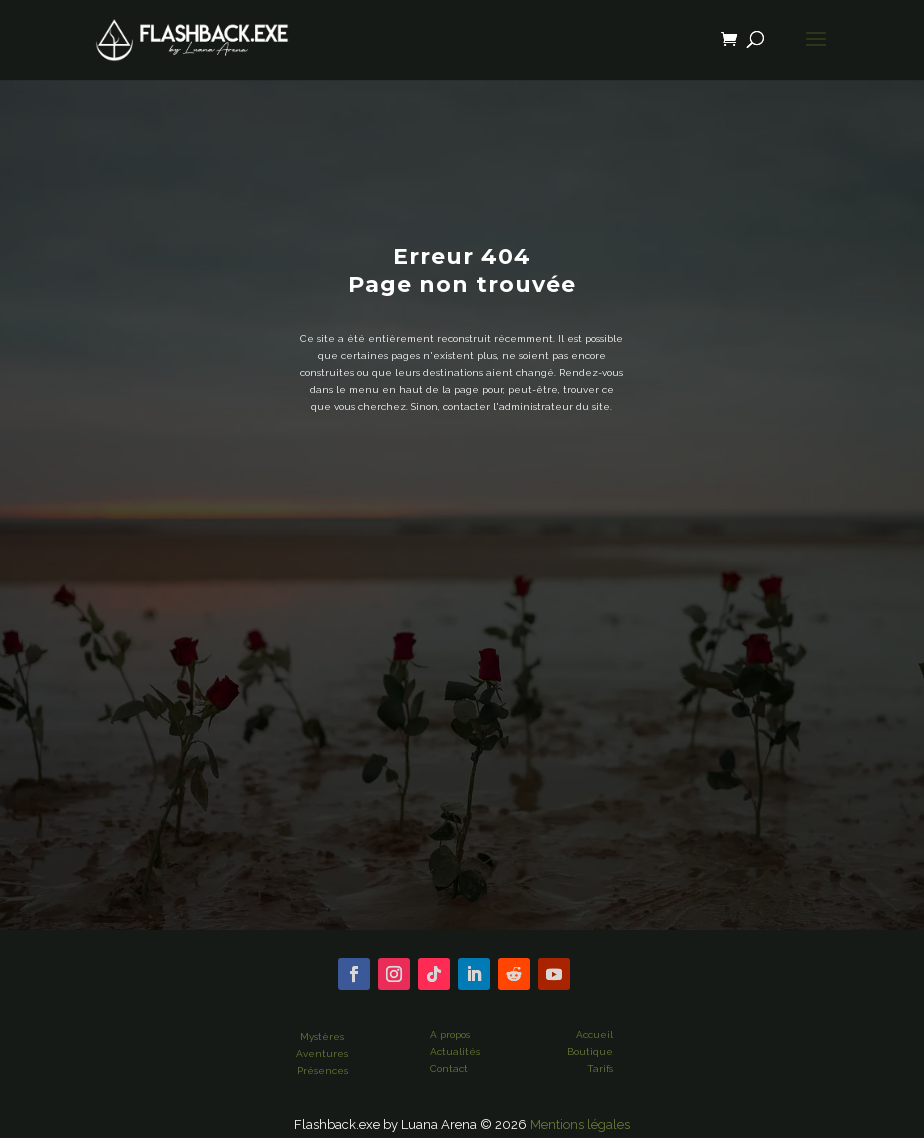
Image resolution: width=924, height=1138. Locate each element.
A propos (450, 1034)
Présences (322, 1070)
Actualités (455, 1051)
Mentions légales (580, 1124)
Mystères (322, 1036)
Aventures (322, 1053)
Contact (449, 1068)
